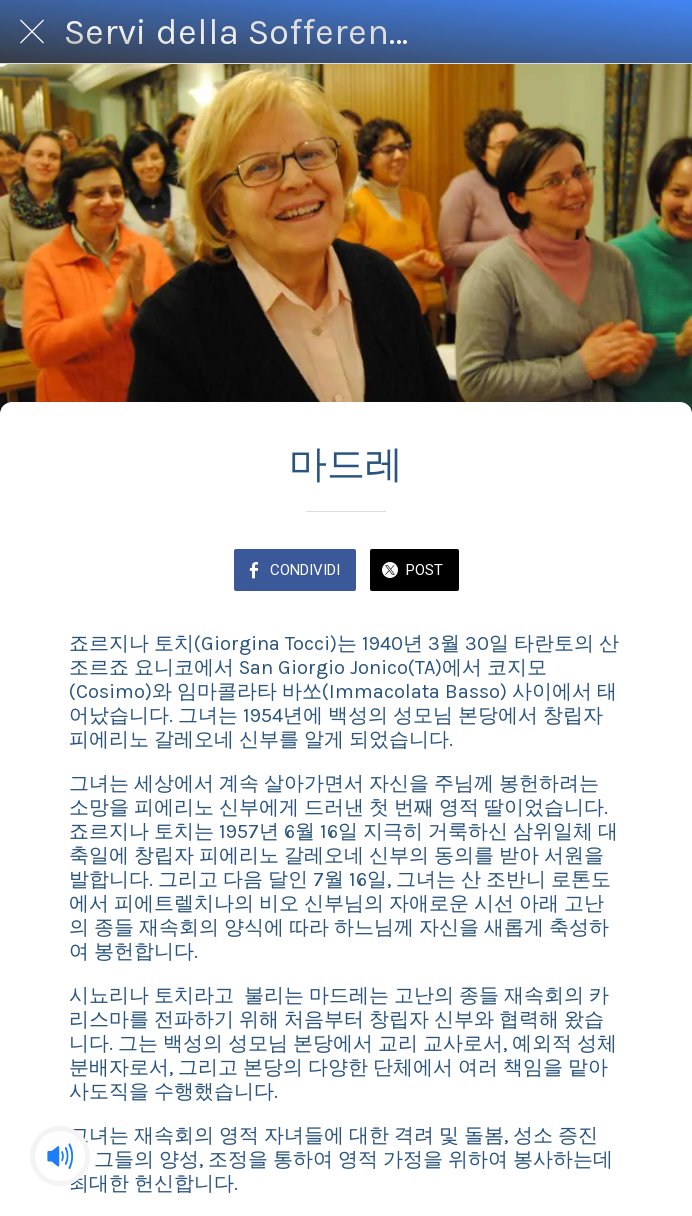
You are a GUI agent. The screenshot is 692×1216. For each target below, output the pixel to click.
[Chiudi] (32, 32)
